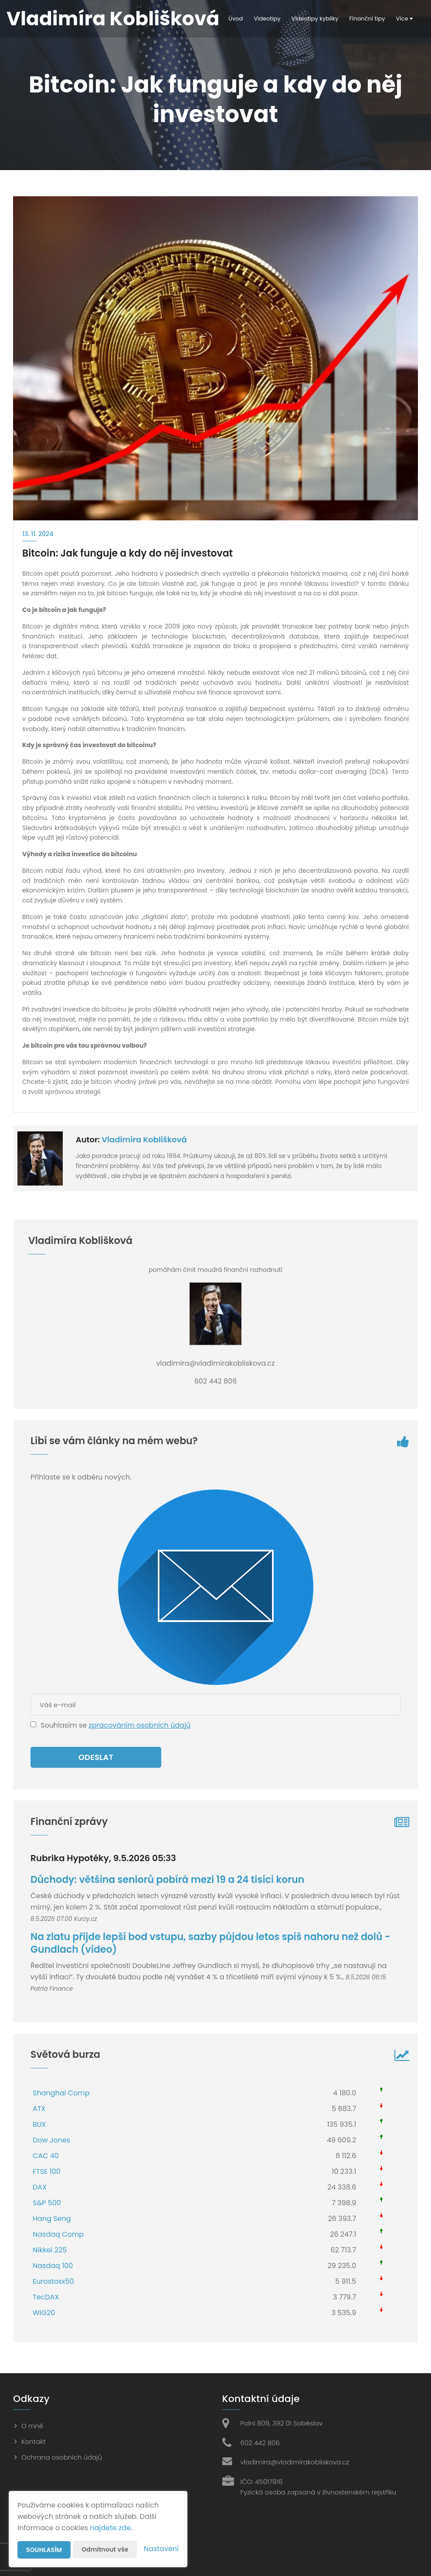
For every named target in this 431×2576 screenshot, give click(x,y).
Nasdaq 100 (53, 2266)
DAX (40, 2187)
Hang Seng (52, 2219)
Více (404, 18)
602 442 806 (260, 2442)
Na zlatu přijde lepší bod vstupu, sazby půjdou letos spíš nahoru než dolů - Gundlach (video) (210, 1943)
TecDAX (46, 2297)
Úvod (235, 18)
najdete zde (110, 2528)
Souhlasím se (64, 1725)
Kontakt (33, 2441)
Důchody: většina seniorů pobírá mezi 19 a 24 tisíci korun (167, 1879)
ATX (39, 2109)
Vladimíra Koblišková (144, 1139)
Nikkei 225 (50, 2250)
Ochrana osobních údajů (61, 2457)
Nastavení (161, 2549)
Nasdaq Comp (58, 2234)
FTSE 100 (47, 2171)
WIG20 (44, 2313)
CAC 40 (46, 2156)
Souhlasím (44, 2549)
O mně (32, 2425)
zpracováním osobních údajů (139, 1725)
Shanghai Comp (61, 2093)
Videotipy (267, 18)
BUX (39, 2124)
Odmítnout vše (104, 2549)
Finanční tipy (367, 18)
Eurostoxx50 (53, 2281)
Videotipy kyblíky (315, 18)
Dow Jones (51, 2140)
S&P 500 (47, 2203)
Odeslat (95, 1757)
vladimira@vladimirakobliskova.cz (295, 2462)
